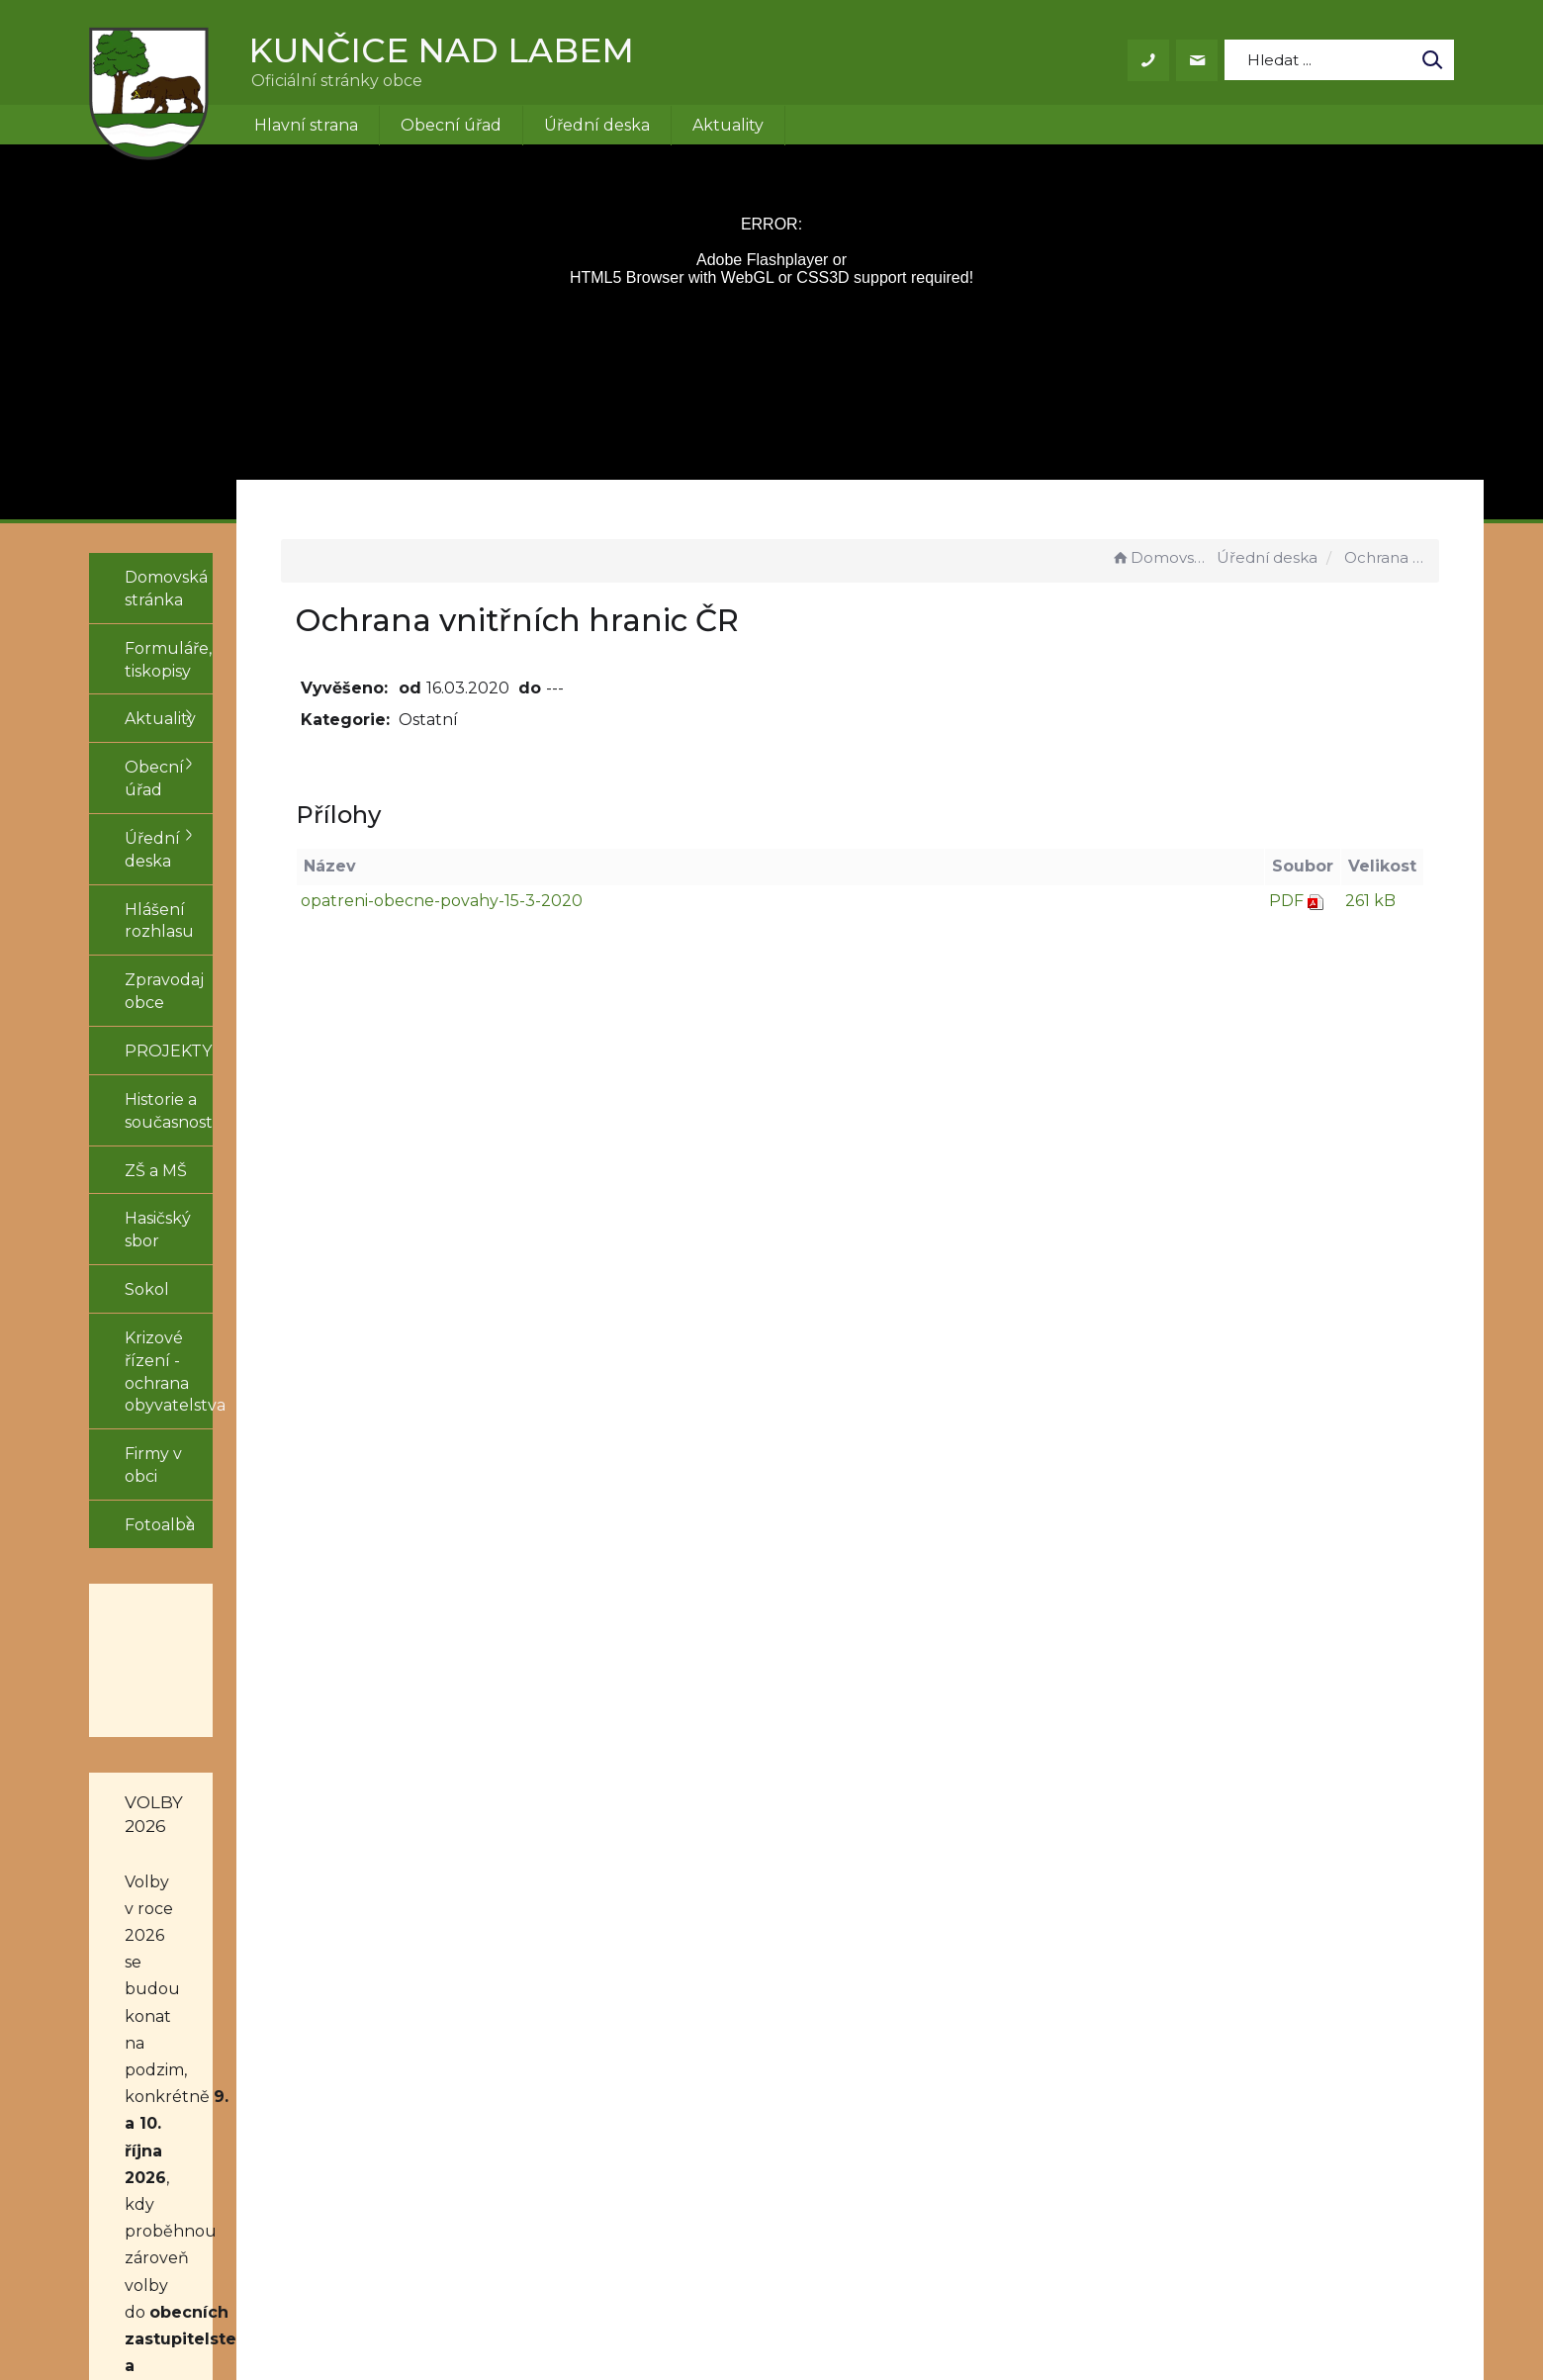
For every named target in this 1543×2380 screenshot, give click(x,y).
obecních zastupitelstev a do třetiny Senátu (200, 1770)
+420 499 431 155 (736, 2098)
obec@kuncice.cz (741, 2121)
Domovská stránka (1161, 557)
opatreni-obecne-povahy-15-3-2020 (581, 900)
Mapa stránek (956, 2121)
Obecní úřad (451, 125)
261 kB (1370, 900)
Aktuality (728, 125)
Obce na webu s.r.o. (1045, 2308)
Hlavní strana (306, 125)
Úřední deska (597, 125)
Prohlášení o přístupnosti (1003, 2098)
